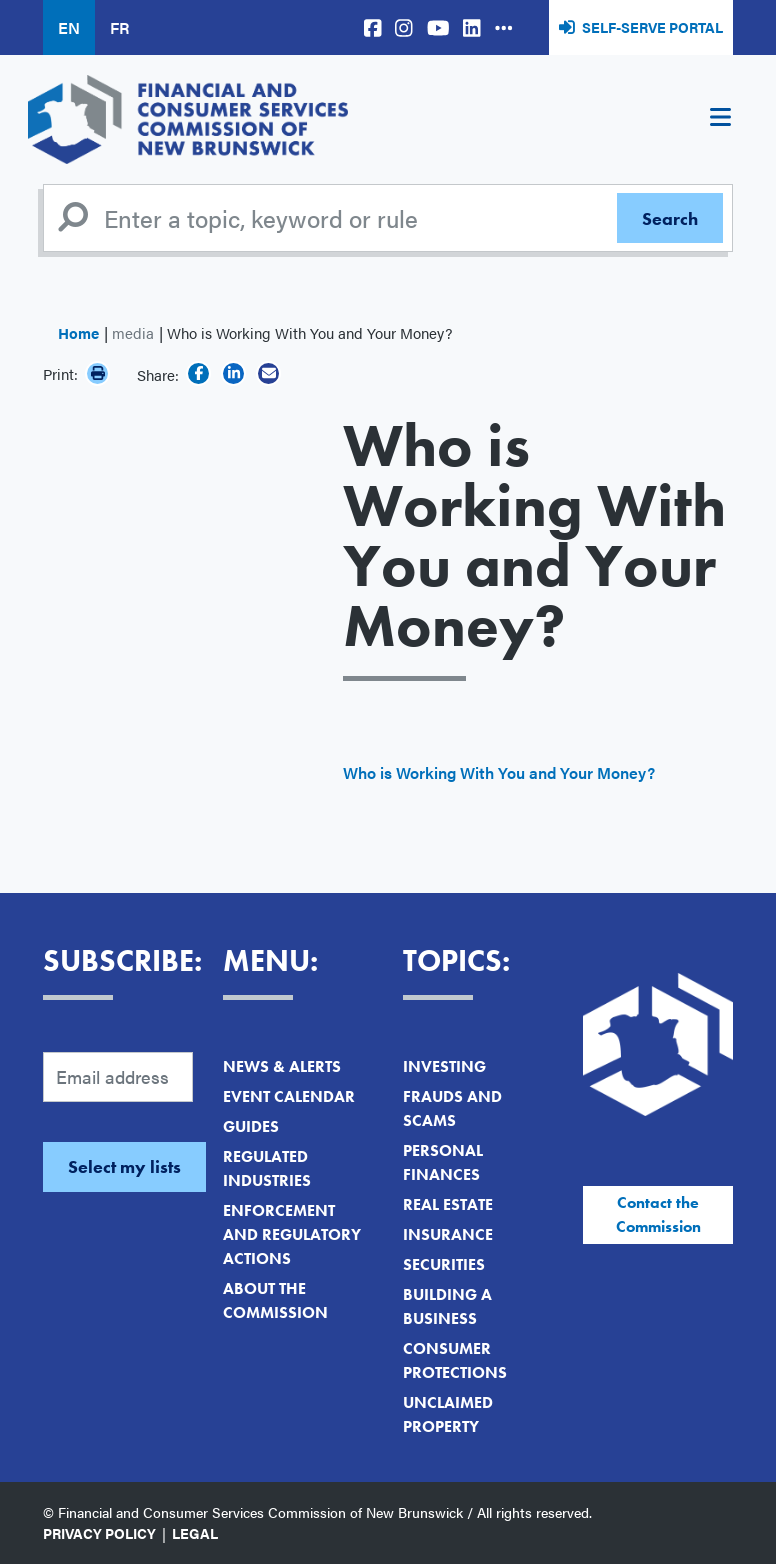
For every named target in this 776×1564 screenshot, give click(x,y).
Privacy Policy (99, 1533)
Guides (251, 1126)
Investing (444, 1066)
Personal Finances (443, 1162)
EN (69, 27)
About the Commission (275, 1300)
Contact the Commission (658, 1214)
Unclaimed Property (448, 1414)
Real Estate (448, 1204)
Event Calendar (289, 1096)
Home (78, 332)
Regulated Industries (267, 1168)
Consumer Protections (455, 1360)
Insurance (448, 1234)
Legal (195, 1533)
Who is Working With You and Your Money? (499, 772)
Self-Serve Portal (652, 27)
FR (119, 27)
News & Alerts (282, 1066)
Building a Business (447, 1306)
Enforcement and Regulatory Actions (292, 1234)
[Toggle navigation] (720, 120)
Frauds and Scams (452, 1108)
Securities (444, 1264)
